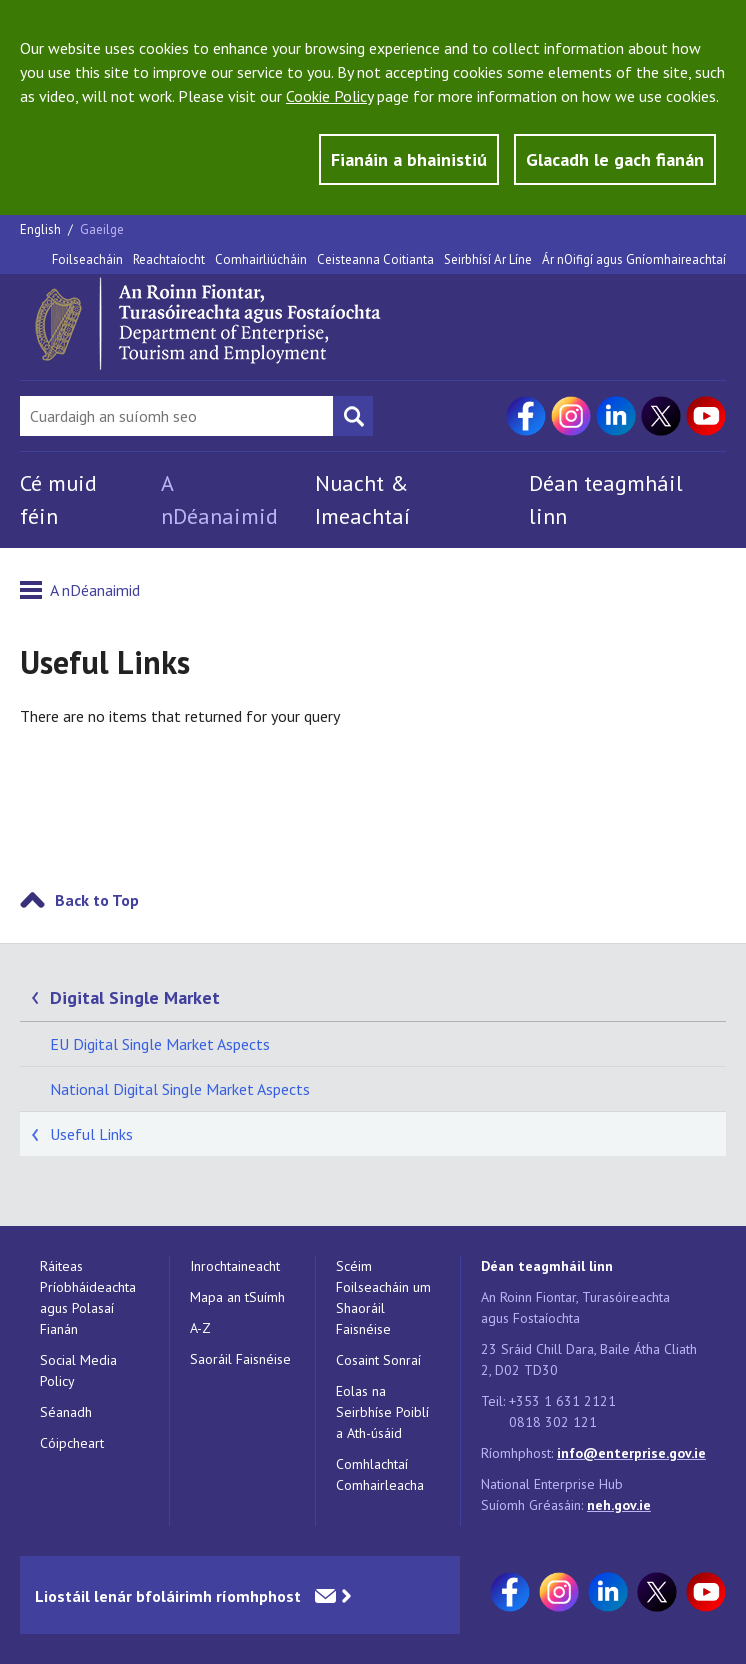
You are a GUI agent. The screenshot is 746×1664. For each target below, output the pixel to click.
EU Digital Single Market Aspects (160, 1044)
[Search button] (353, 416)
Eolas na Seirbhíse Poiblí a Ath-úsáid (382, 1412)
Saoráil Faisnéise (240, 1359)
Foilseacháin (87, 259)
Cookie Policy (329, 96)
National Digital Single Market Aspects (180, 1089)
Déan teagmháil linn (547, 1266)
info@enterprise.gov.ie (631, 1453)
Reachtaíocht (169, 259)
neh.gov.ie (619, 1505)
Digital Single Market (135, 997)
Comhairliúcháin (261, 259)
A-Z (200, 1328)
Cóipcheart (72, 1443)
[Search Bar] (176, 416)
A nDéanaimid (95, 590)
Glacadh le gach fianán (615, 159)
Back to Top (97, 900)
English (42, 229)
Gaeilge (102, 229)
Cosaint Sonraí (378, 1360)
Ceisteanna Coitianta (375, 259)
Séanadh (66, 1412)
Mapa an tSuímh (237, 1297)
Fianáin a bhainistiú (409, 159)
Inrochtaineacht (235, 1266)
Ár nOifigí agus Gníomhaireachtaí (634, 259)
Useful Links (91, 1134)
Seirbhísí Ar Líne (488, 259)
